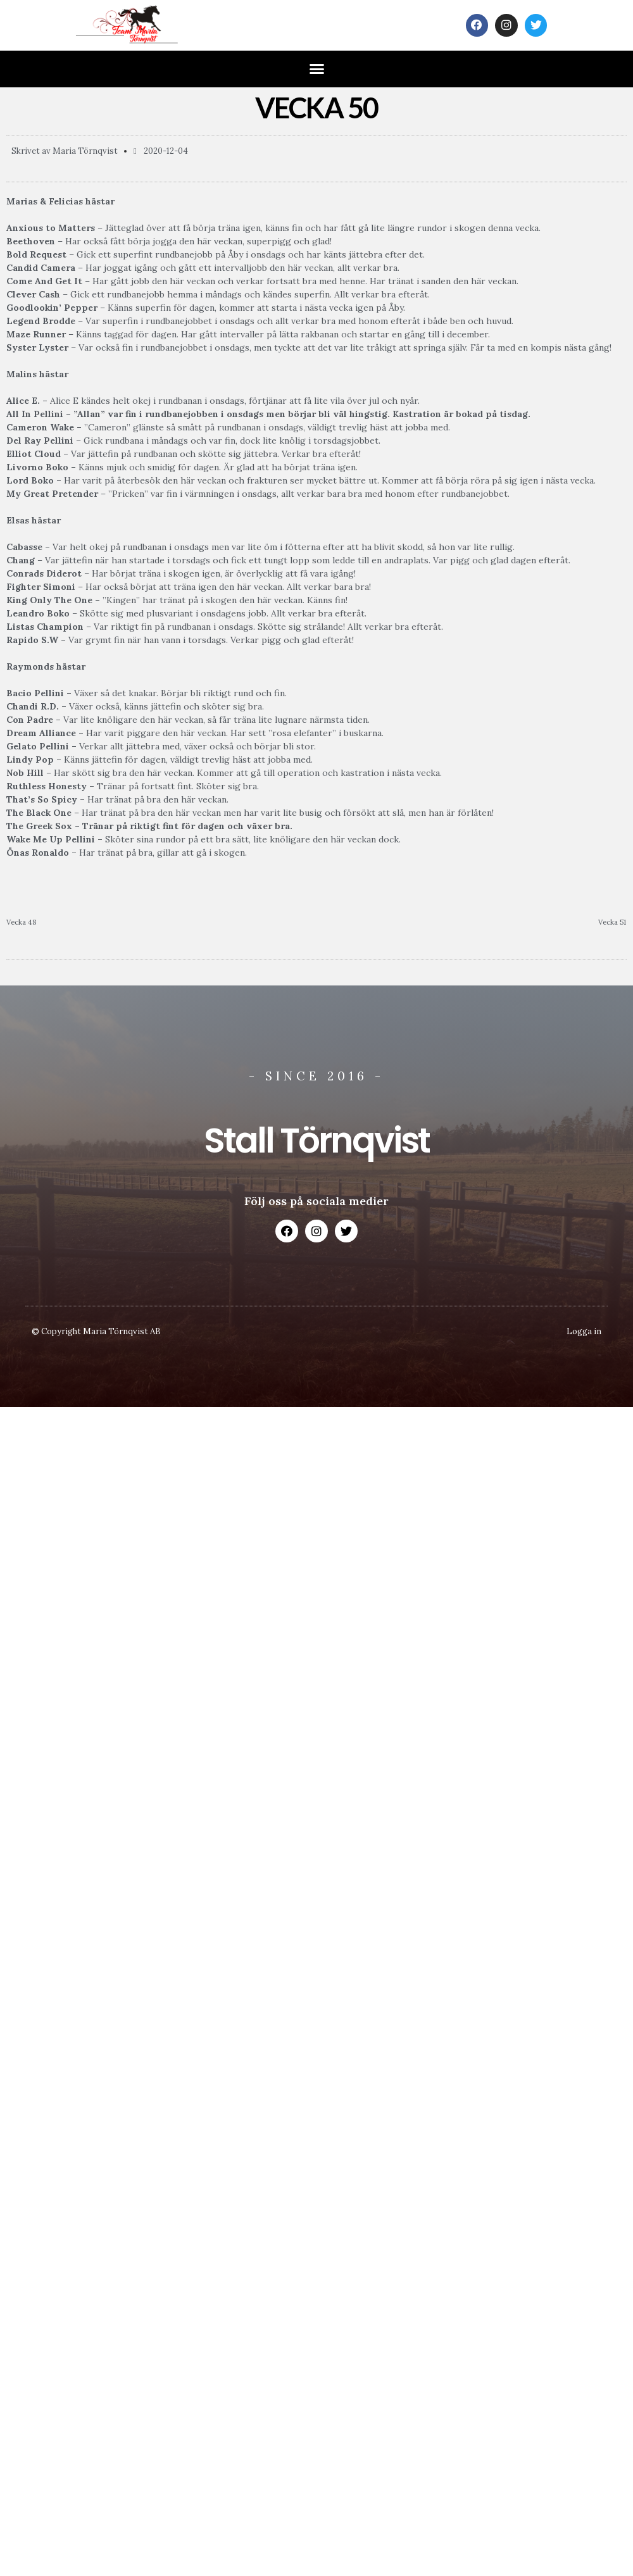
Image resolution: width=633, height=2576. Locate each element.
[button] (316, 69)
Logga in (584, 1331)
